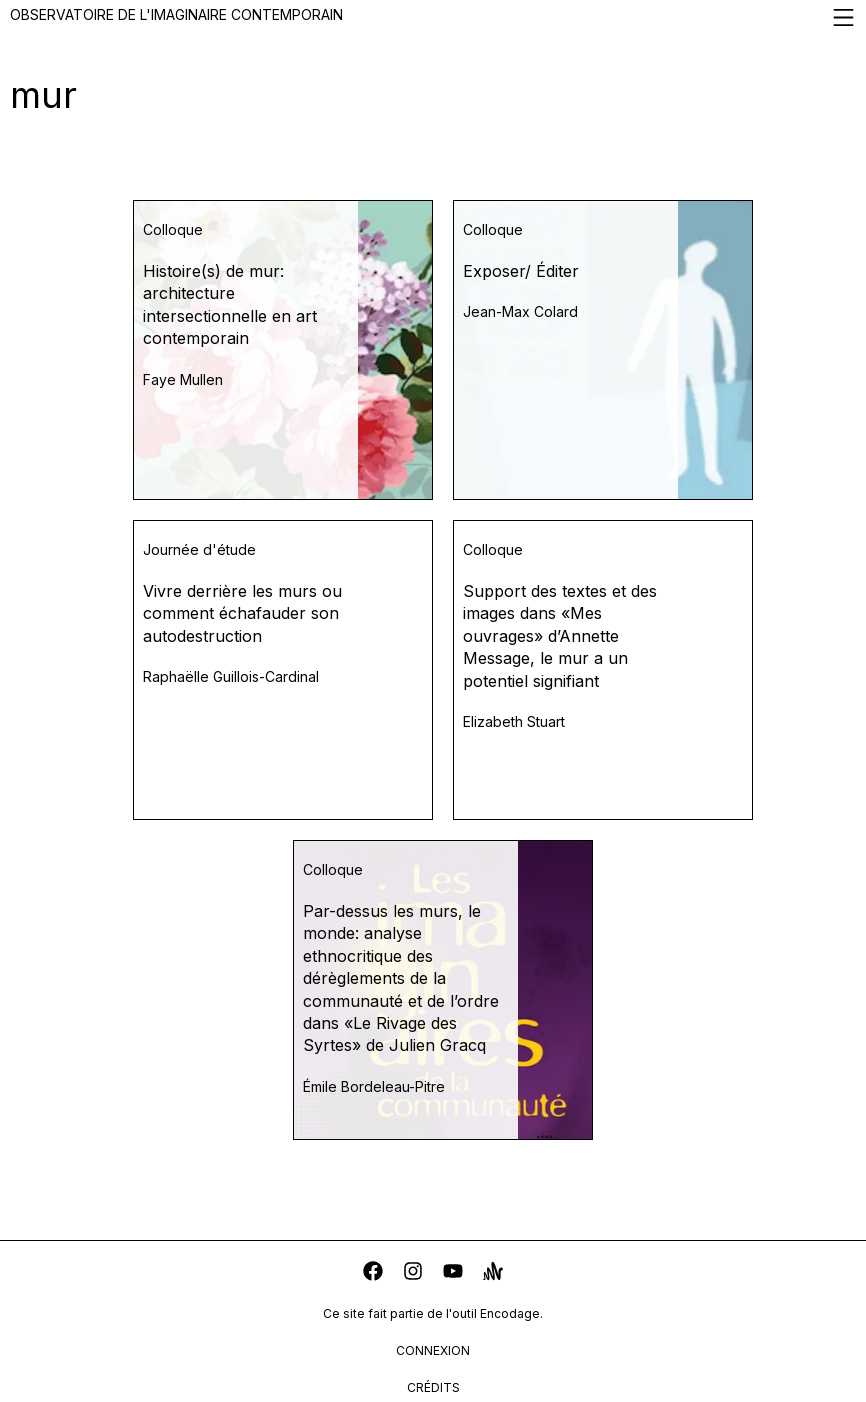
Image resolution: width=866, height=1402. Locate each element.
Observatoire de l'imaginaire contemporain (433, 17)
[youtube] (453, 1273)
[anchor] (493, 1273)
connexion (433, 1350)
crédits (433, 1387)
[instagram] (413, 1273)
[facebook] (373, 1273)
